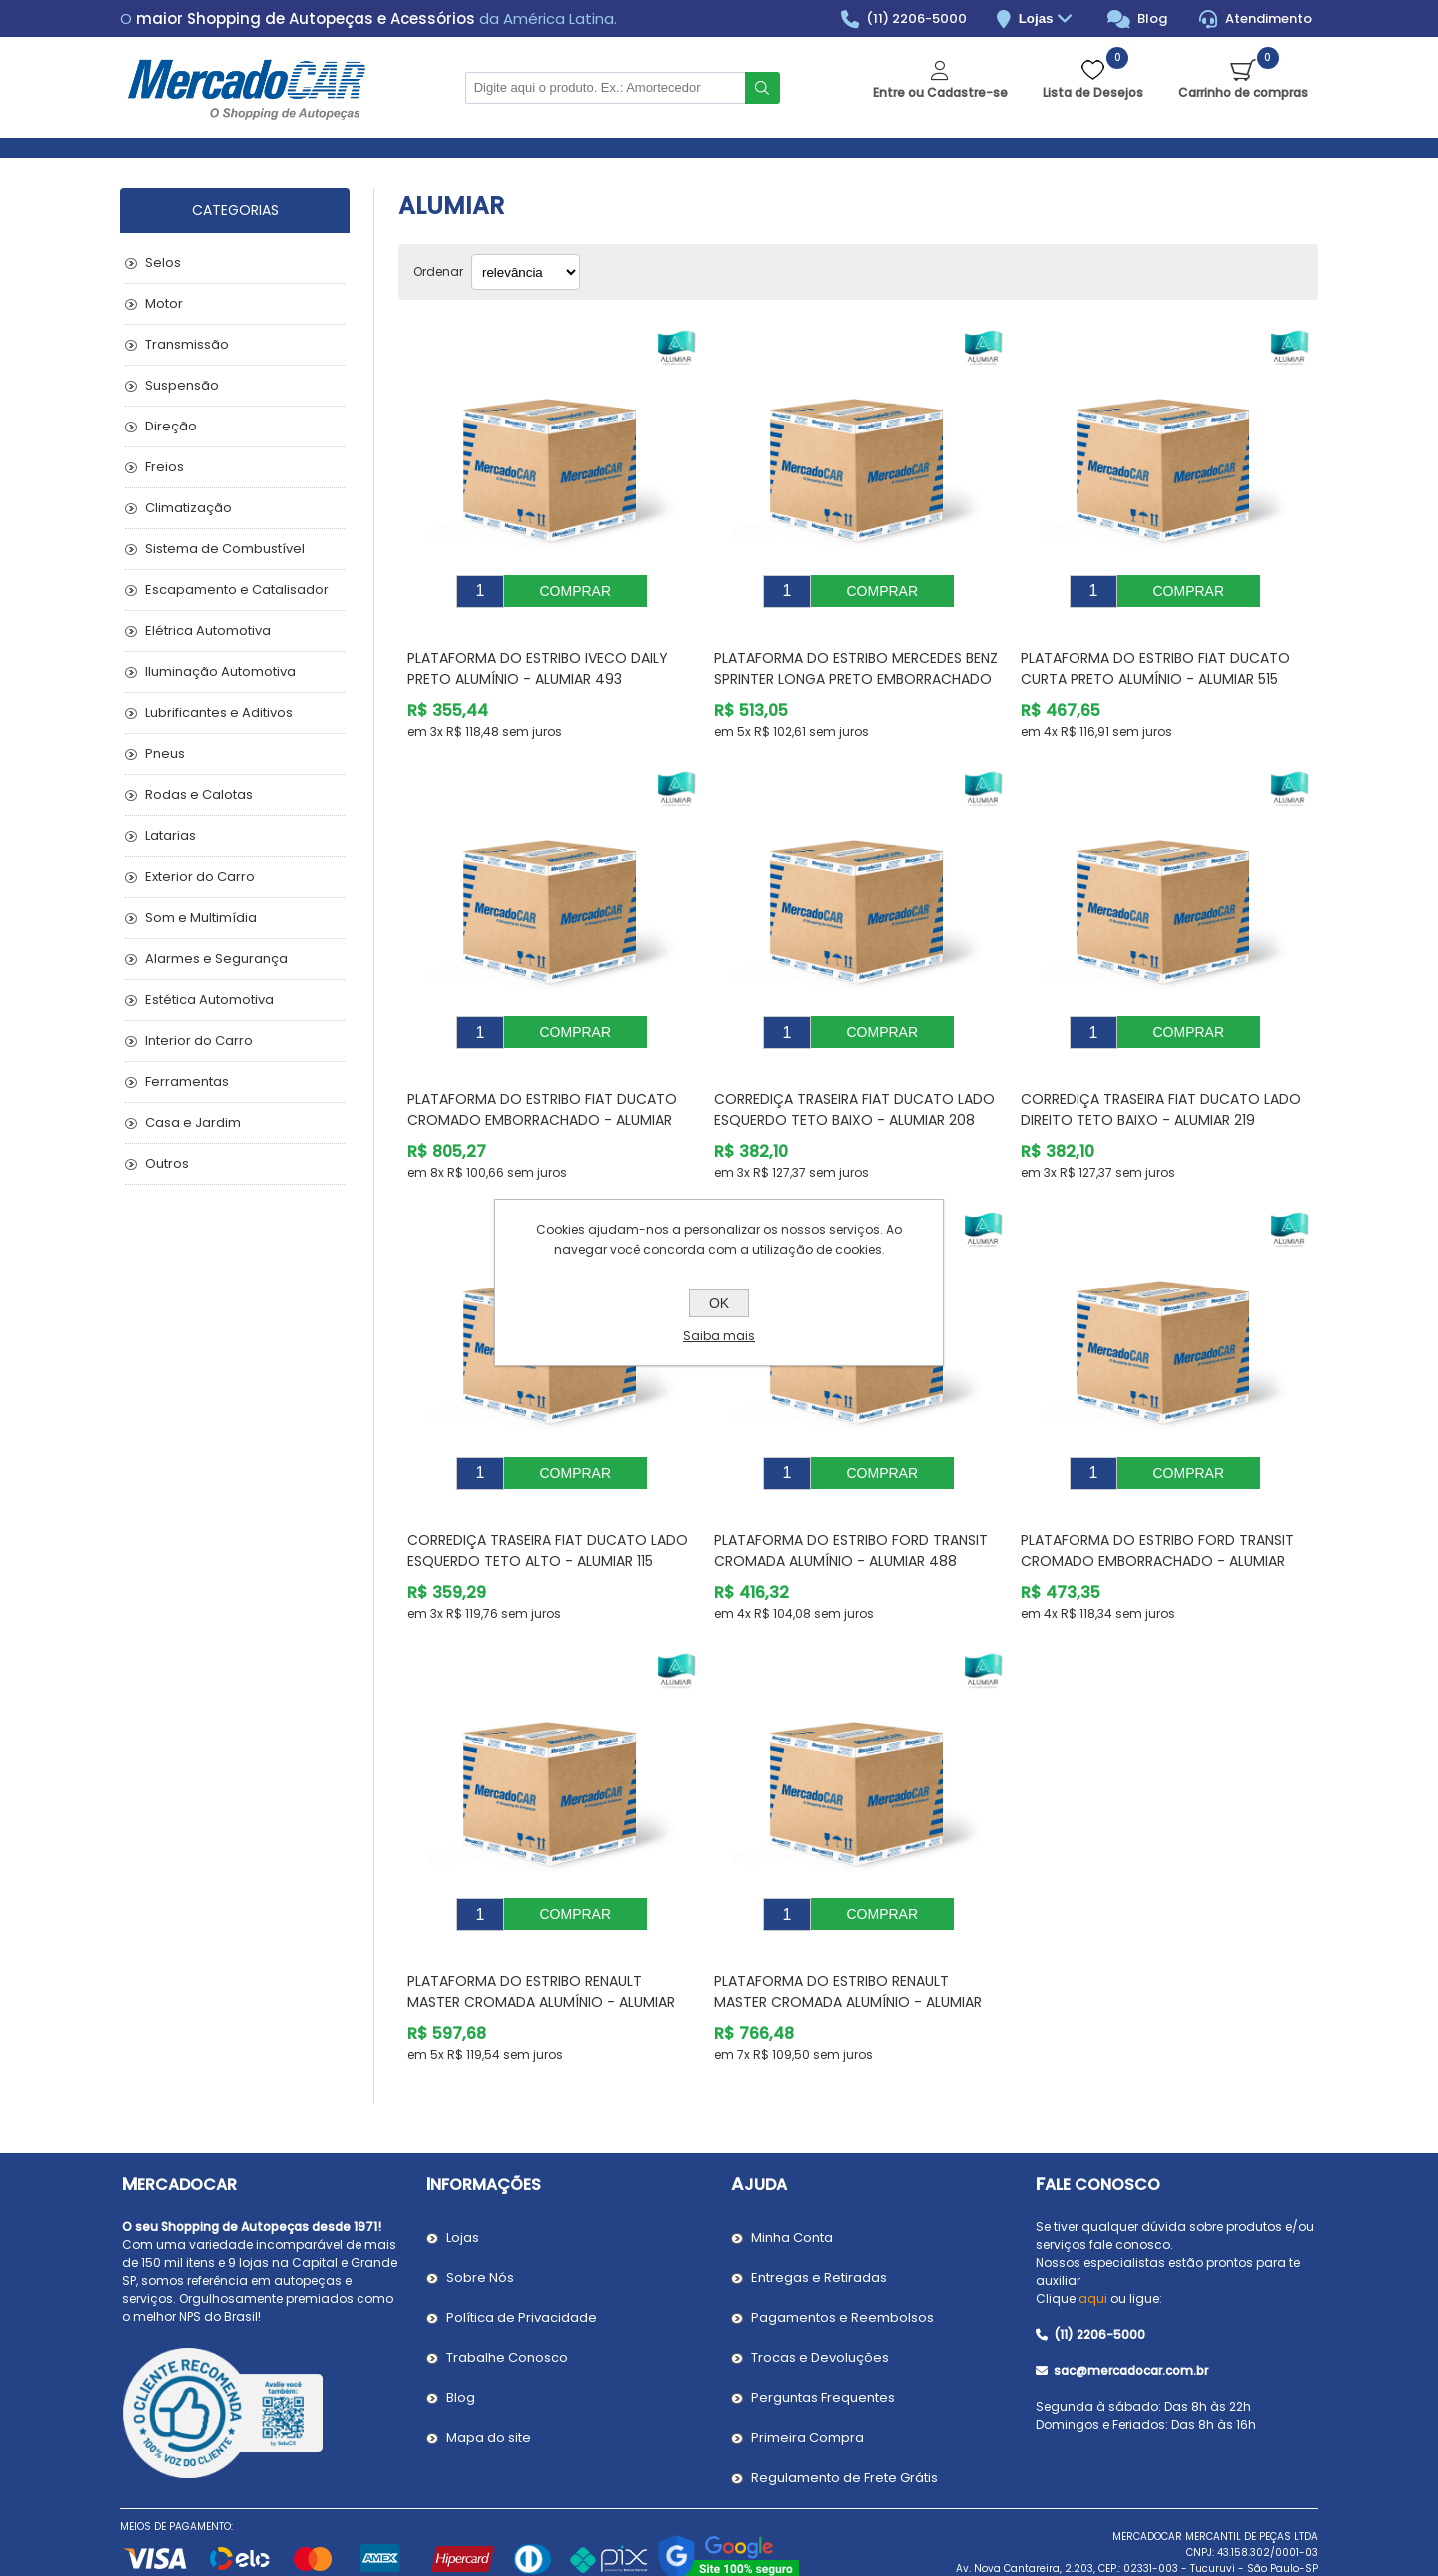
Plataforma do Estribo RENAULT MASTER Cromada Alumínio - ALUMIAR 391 (848, 1942)
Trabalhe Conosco (507, 2297)
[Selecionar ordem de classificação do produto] (525, 272)
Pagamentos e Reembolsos (842, 2257)
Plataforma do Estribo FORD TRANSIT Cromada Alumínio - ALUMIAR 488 (851, 1505)
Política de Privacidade (521, 2257)
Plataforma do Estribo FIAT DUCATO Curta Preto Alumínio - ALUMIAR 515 (1155, 653)
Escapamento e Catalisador (237, 589)
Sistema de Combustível (225, 548)
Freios (164, 466)
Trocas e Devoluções (820, 2297)
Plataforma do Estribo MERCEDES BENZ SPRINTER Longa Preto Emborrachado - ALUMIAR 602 (856, 664)
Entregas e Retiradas (819, 2217)
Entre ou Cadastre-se (940, 92)
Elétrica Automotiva (208, 630)
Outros (167, 1163)
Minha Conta (792, 2177)
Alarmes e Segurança (216, 958)
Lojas (1048, 19)
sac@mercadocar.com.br (1122, 2310)
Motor (164, 303)
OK (719, 1303)
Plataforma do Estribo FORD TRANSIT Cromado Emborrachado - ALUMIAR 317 (1157, 1516)
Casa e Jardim (193, 1122)
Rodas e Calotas (199, 794)
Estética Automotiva (209, 999)
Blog (1137, 19)
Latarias (170, 835)
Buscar (762, 88)
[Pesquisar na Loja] (605, 88)
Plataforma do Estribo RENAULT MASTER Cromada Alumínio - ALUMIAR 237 (541, 1942)
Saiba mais (719, 1335)
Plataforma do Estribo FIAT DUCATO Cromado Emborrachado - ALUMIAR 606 (542, 1090)
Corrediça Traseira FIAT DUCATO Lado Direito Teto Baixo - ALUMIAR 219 (1161, 1079)
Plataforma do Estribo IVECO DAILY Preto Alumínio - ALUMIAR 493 (537, 653)
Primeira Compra (807, 2377)
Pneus (165, 753)
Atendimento (1255, 19)
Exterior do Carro (200, 876)
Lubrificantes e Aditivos (219, 712)
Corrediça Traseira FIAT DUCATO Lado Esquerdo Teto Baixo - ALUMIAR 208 (854, 1079)
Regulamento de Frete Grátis (844, 2417)
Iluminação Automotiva (220, 671)
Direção (171, 426)
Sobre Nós (480, 2217)
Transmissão (187, 344)
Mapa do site (488, 2377)
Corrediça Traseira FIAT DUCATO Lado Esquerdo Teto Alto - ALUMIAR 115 (547, 1505)
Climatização (188, 507)
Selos (163, 262)
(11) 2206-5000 (904, 19)
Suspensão (182, 385)
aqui (1092, 2238)
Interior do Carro (199, 1040)
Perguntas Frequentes (823, 2337)
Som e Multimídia (201, 917)
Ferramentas (187, 1081)
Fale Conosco (1098, 2125)
